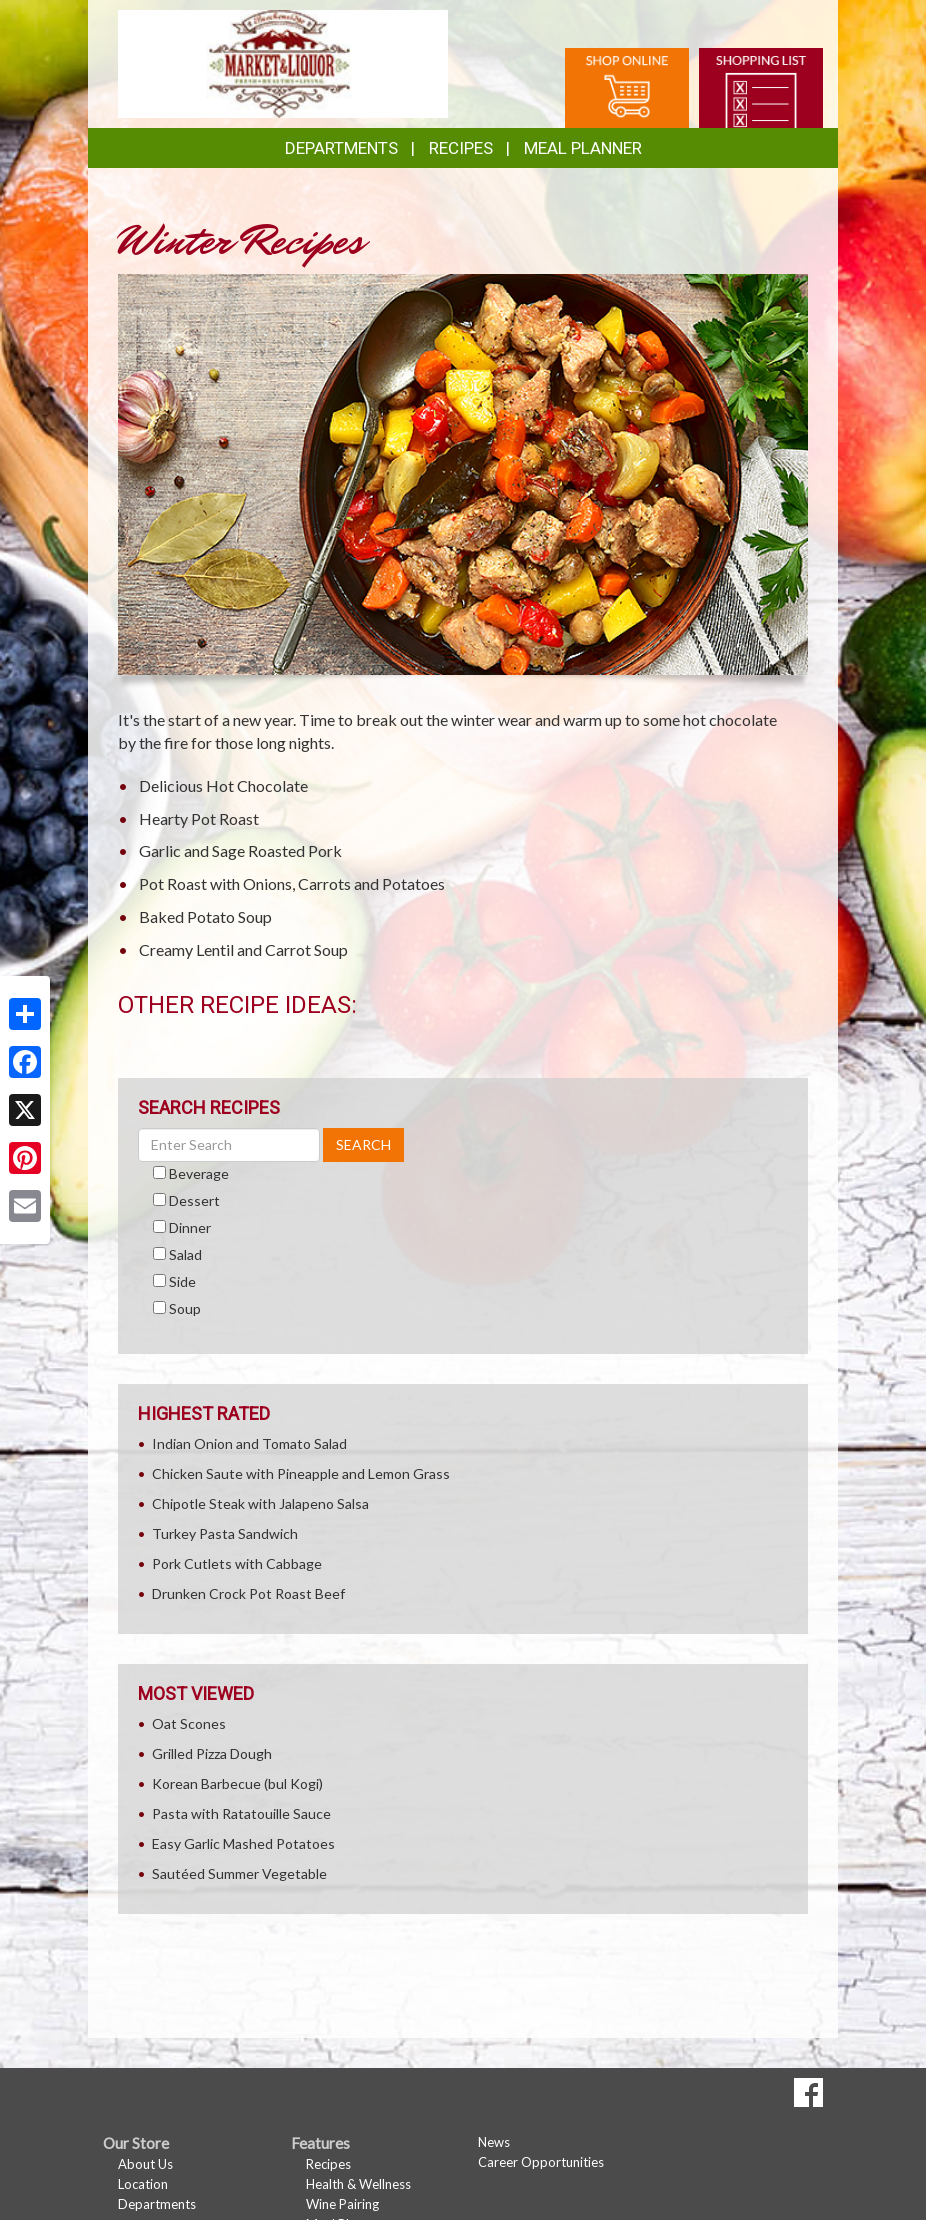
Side (182, 1281)
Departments (157, 2204)
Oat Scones (189, 1723)
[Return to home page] (283, 62)
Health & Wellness (358, 2184)
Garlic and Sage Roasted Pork (240, 850)
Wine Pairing (342, 2204)
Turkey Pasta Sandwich (225, 1533)
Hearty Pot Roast (199, 818)
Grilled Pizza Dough (212, 1753)
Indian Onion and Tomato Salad (249, 1443)
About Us (145, 2164)
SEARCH (363, 1144)
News (494, 2142)
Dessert (194, 1200)
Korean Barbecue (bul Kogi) (237, 1783)
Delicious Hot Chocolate (223, 785)
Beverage (199, 1173)
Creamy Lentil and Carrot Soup (243, 949)
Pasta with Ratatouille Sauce (241, 1813)
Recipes (461, 148)
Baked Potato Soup (205, 916)
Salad (185, 1254)
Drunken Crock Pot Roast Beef (248, 1593)
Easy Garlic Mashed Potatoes (243, 1843)
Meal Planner (583, 148)
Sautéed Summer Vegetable (239, 1873)
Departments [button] (341, 148)
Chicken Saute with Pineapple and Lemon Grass (301, 1473)
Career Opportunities (541, 2162)
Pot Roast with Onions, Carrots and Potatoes (292, 883)
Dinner (190, 1227)
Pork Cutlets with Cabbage (237, 1563)
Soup (185, 1308)
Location (143, 2184)
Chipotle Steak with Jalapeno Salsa (260, 1503)
